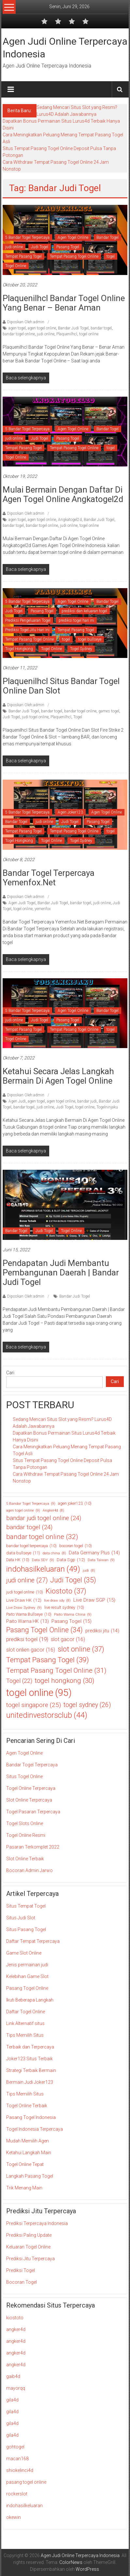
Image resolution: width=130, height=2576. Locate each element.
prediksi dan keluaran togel (84, 611)
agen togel (17, 328)
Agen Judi (17, 1101)
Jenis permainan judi (27, 1964)
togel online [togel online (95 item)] (39, 1693)
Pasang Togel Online (27, 1988)
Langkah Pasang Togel (29, 2176)
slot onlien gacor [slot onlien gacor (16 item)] (30, 1650)
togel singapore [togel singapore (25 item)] (33, 1705)
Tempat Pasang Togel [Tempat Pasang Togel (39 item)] (47, 1660)
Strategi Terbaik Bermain (31, 2070)
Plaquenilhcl (66, 334)
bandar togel (101, 328)
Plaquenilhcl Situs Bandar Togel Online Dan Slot (61, 685)
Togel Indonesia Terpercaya (34, 2129)
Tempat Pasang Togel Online (74, 256)
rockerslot (16, 2493)
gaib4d (13, 2376)
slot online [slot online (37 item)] (81, 1649)
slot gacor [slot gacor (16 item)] (68, 1639)
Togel (77, 717)
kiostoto (14, 2317)
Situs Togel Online (24, 1776)
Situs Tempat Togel (26, 1906)
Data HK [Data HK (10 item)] (17, 1560)
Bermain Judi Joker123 (29, 2082)
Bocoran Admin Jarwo (29, 1870)
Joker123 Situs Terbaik (29, 2058)
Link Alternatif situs (25, 2023)
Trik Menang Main (24, 2187)
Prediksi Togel (20, 2270)
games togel (108, 711)
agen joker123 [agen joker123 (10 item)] (75, 1503)
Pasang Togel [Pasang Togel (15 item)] (71, 1621)
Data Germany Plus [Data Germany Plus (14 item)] (94, 1552)
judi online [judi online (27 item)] (27, 1580)
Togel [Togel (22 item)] (19, 1680)
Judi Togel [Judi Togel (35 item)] (73, 1580)
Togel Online (15, 266)
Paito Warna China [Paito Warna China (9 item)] (73, 1614)
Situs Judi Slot (20, 1917)
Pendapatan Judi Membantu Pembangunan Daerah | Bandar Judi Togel (61, 1272)
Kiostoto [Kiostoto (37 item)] (66, 1591)
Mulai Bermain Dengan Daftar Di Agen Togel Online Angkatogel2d (63, 494)
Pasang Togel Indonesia (31, 2117)
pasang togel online (26, 2482)
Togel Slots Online (24, 1823)
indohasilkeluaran (24, 2505)
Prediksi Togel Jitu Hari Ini (27, 630)
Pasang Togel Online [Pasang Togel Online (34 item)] (44, 1630)
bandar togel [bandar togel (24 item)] (29, 1527)
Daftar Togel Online (25, 2011)
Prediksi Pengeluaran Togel (28, 620)
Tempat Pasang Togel (23, 256)
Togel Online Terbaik (26, 2105)
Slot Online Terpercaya (29, 1800)
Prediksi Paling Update (28, 2235)
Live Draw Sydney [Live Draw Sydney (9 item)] (24, 1607)
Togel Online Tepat (25, 2164)
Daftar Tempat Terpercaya (33, 1941)
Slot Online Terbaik (25, 1858)
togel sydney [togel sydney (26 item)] (87, 1705)
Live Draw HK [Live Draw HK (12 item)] (23, 1600)
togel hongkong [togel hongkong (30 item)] (64, 1681)
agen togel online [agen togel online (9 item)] (23, 1510)
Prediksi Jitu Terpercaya (30, 2258)
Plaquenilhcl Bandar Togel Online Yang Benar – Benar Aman (64, 302)
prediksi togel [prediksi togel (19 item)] (27, 1639)
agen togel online (42, 328)
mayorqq (15, 2388)
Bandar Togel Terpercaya (32, 1764)
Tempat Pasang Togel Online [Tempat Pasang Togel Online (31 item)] (56, 1671)
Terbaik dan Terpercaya (30, 2047)
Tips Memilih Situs (25, 2035)
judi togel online (35, 717)
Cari (10, 1372)
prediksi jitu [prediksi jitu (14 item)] (102, 1630)
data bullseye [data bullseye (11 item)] (23, 1553)
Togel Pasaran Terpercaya (33, 1811)
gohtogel (15, 2446)
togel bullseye (89, 639)
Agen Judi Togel (22, 903)
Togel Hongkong (19, 649)
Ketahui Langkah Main (28, 2152)
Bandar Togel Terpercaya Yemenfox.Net (48, 877)
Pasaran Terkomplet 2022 (32, 1847)
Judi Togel (39, 247)
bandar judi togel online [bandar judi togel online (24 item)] (43, 1518)
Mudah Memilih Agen (27, 2140)
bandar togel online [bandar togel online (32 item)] (42, 1537)
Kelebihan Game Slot (27, 1976)
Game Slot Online (23, 1953)
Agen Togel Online (73, 237)
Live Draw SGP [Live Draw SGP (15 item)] (94, 1600)
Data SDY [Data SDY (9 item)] (43, 1560)
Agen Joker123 (70, 812)
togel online (88, 334)
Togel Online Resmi (25, 1835)
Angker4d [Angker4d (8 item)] (53, 1510)
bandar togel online (19, 334)
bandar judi (87, 1101)
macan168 (17, 2458)
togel (111, 256)
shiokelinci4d (19, 2470)
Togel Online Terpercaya (30, 1788)
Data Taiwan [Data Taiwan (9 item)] (101, 1560)
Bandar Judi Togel (73, 328)
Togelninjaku (107, 1107)
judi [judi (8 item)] (89, 1570)
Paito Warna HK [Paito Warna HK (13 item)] (27, 1621)
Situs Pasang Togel (26, 1929)
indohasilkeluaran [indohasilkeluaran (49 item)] (43, 1569)
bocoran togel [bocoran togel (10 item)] (75, 1546)
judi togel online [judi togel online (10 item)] (24, 1592)
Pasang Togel (67, 247)
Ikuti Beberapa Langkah (29, 2000)
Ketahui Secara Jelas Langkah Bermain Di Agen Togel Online (58, 1076)
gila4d (12, 2399)
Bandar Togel (107, 237)
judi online (14, 247)
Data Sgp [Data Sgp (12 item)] (71, 1559)
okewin (13, 2517)
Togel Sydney (81, 649)
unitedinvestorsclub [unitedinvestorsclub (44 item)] (46, 1715)
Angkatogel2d (70, 519)
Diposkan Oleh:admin (25, 322)
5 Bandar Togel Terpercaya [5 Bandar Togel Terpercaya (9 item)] (30, 1503)
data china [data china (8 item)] (54, 1553)
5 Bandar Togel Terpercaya (27, 237)
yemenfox (43, 909)
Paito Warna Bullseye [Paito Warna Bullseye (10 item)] (28, 1614)
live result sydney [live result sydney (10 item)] (64, 1607)
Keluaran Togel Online (28, 2246)
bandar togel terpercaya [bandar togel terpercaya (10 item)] (31, 1546)
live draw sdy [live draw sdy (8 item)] (57, 1600)
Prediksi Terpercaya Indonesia (37, 2223)
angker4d (15, 2329)
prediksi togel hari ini (76, 620)
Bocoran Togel (21, 2282)
